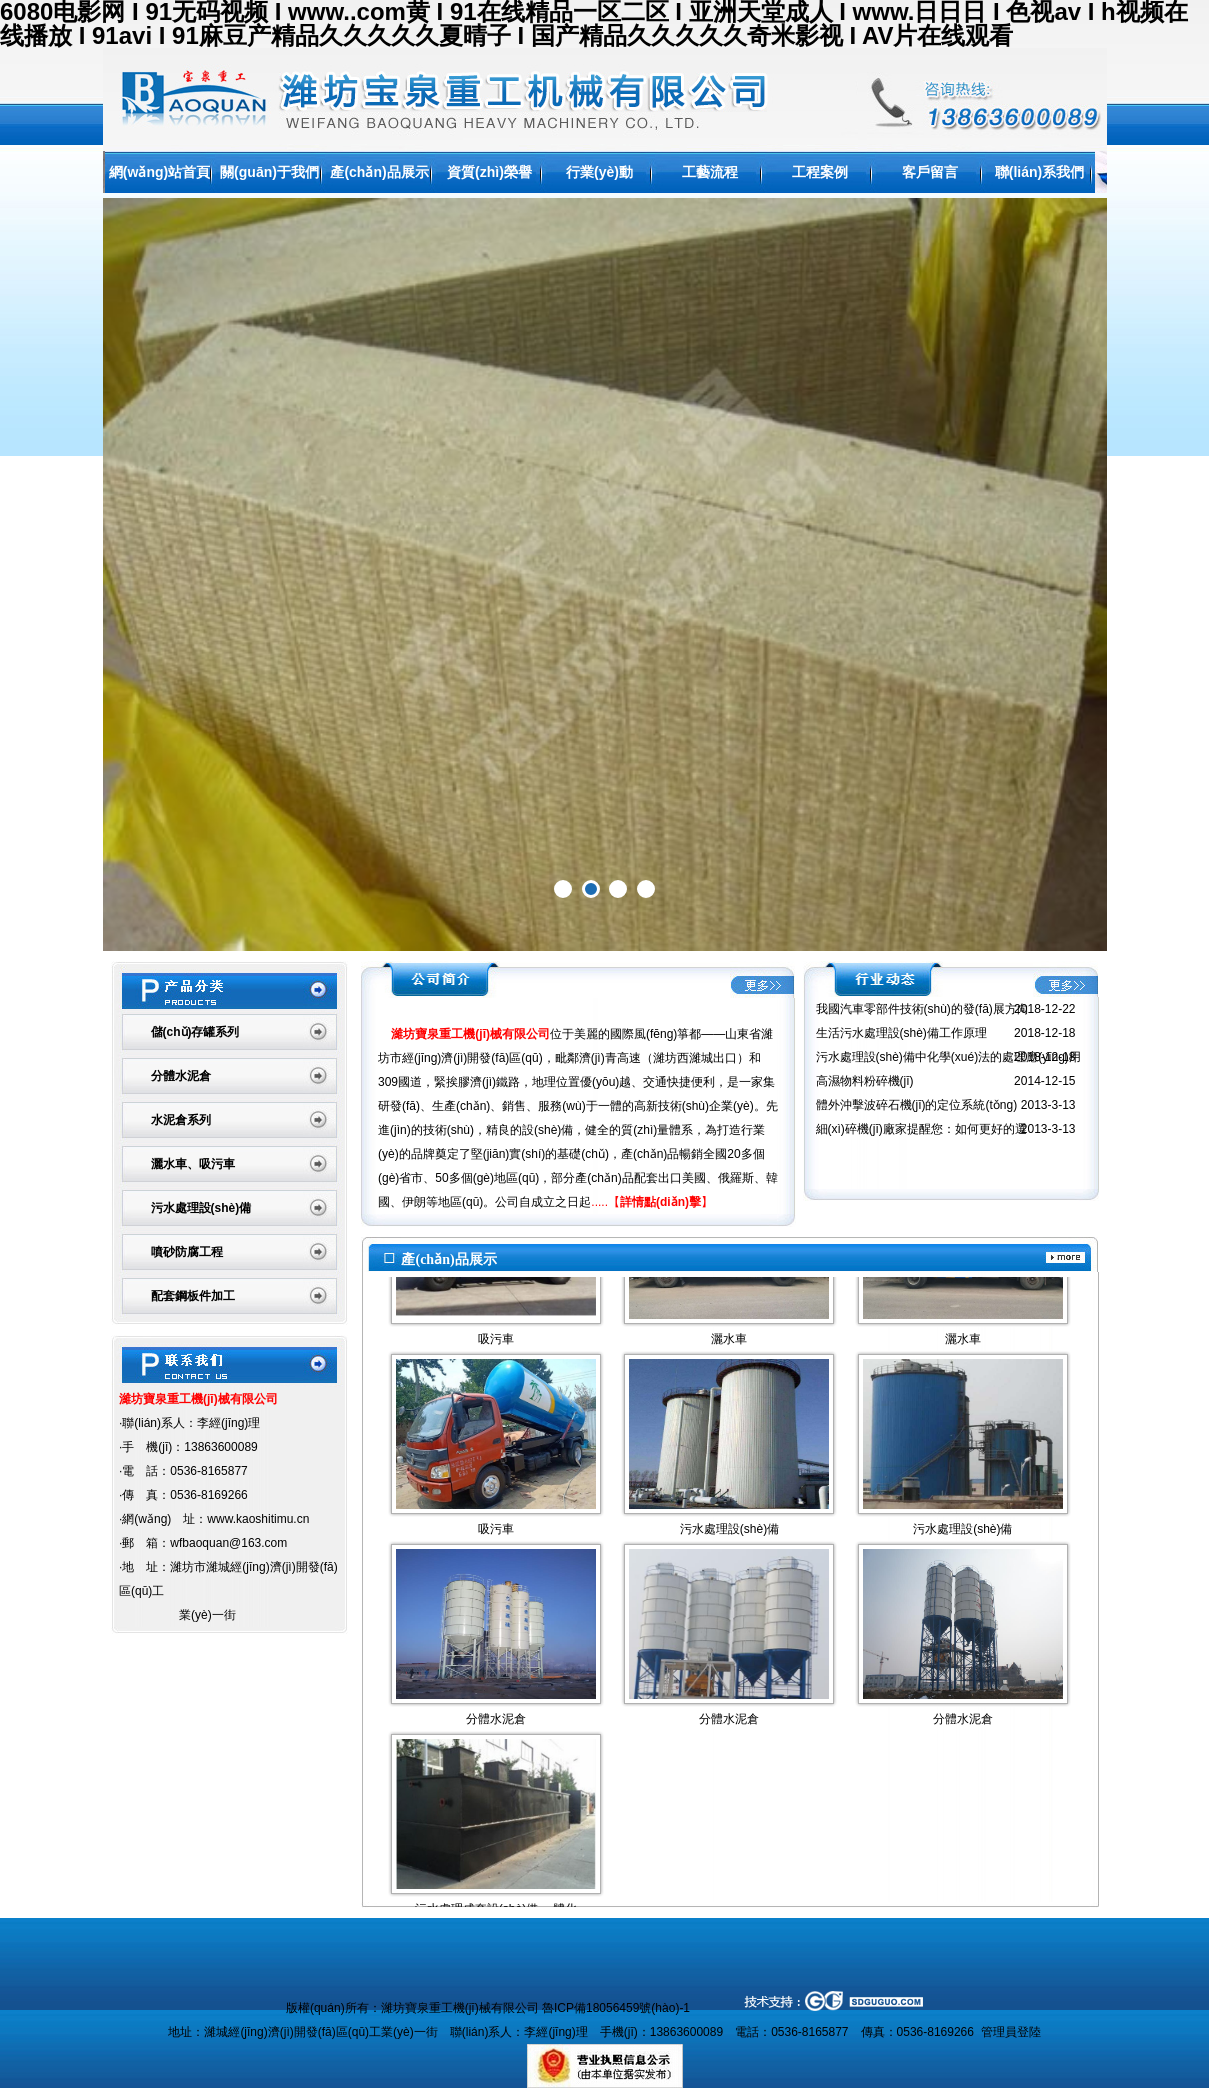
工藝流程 (710, 172)
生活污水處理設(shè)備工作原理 (901, 1033)
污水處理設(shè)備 (201, 1208)
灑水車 (729, 1349)
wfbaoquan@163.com (228, 1543)
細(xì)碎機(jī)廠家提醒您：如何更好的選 (921, 1129)
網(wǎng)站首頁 (159, 172)
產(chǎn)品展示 (379, 172)
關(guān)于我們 (269, 172)
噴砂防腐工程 (187, 1252)
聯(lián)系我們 (1039, 172)
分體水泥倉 (181, 1076)
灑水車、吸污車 (193, 1164)
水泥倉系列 (181, 1120)
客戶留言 (930, 172)
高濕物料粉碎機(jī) (865, 1081)
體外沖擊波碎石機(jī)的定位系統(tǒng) (917, 1105)
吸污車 (496, 1349)
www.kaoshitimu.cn (258, 1519)
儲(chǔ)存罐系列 (195, 1032)
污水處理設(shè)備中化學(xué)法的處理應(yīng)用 (948, 1057)
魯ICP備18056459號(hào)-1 (616, 2008)
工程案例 (820, 172)
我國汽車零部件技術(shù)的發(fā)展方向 (922, 1009)
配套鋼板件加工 (193, 1296)
